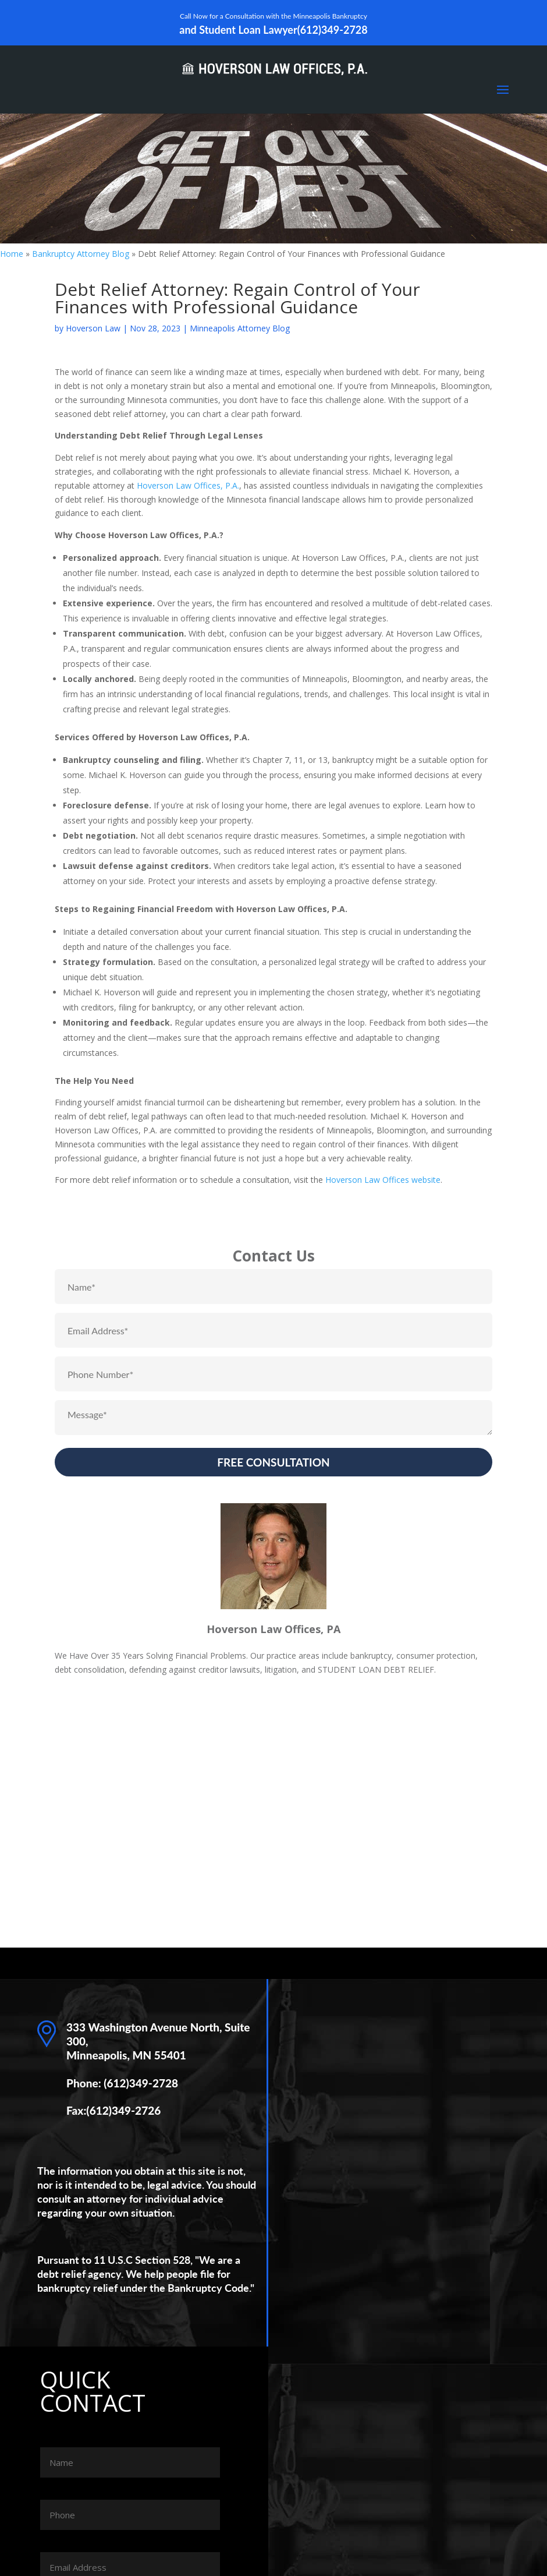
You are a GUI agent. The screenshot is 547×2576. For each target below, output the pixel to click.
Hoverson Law (93, 328)
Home (11, 253)
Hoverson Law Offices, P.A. (188, 485)
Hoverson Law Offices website (383, 1179)
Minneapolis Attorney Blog (240, 328)
